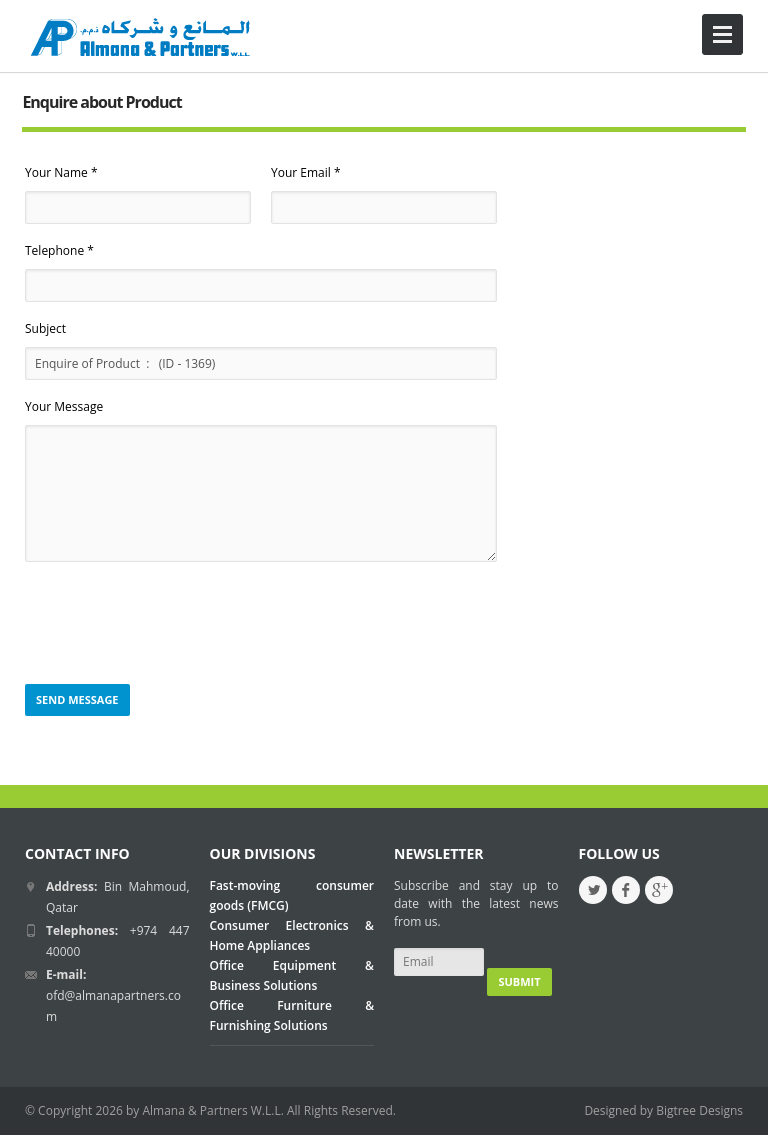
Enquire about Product (101, 102)
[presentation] (177, 624)
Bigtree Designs (699, 1110)
